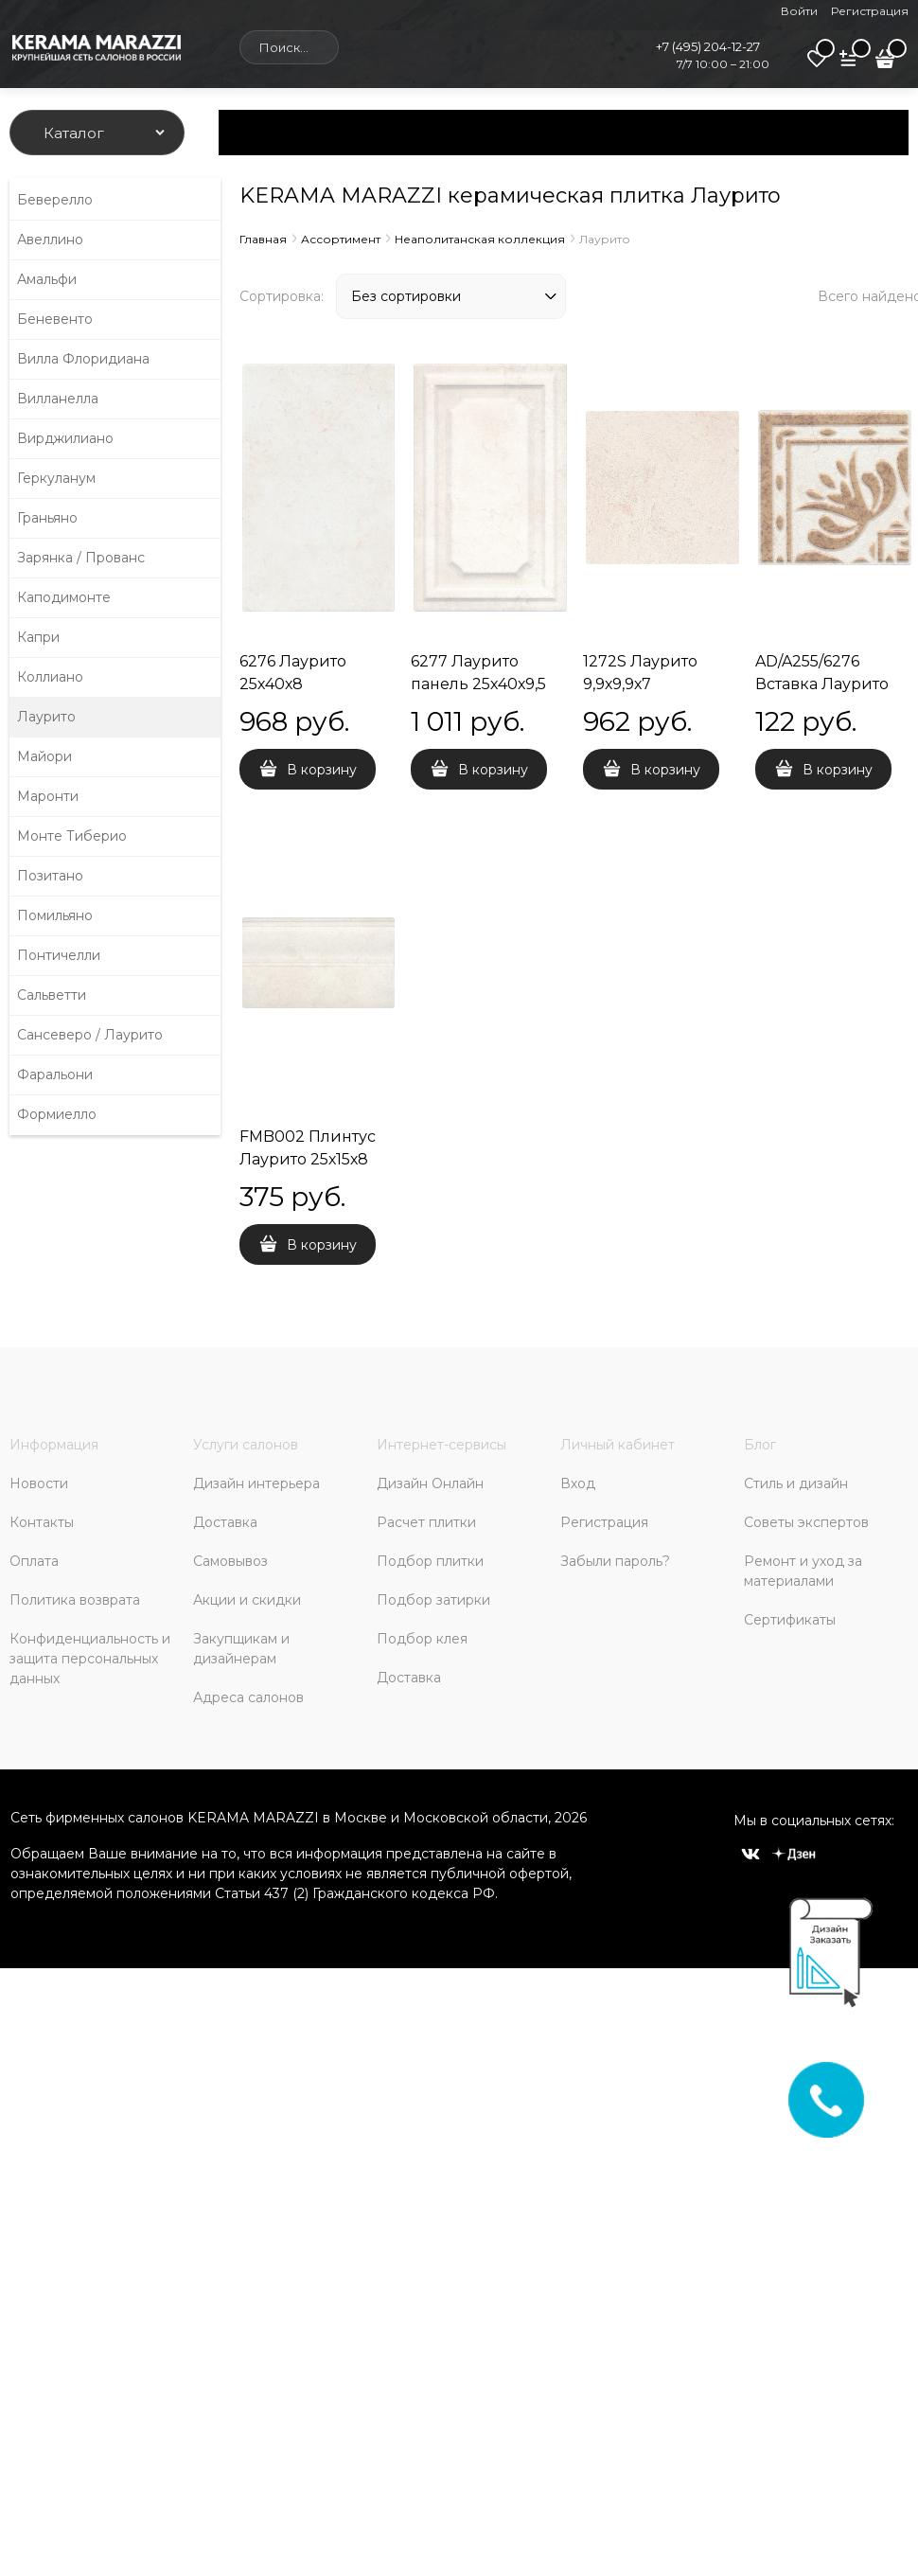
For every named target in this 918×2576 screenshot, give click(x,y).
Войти (799, 11)
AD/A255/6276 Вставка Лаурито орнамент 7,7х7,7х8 (829, 684)
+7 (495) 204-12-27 (708, 46)
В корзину (322, 769)
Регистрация (870, 11)
